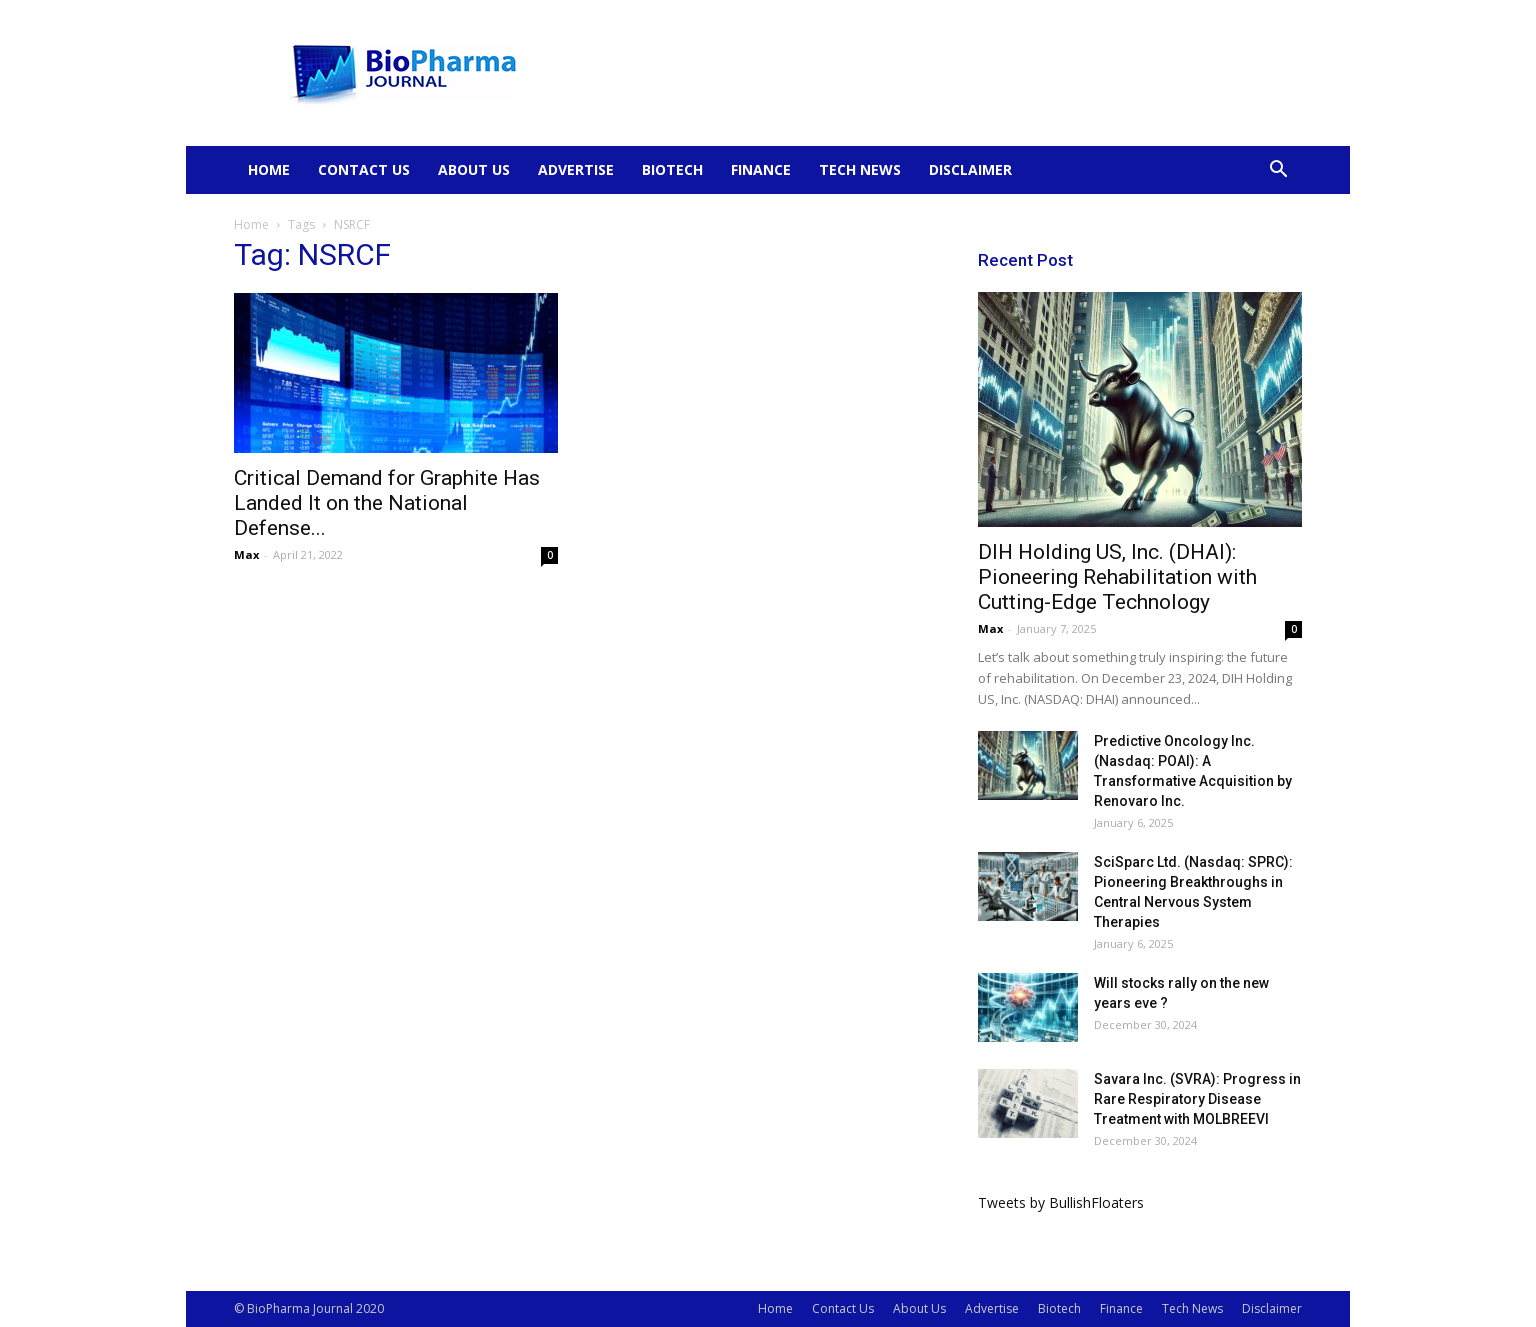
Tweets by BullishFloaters (1061, 1202)
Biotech (672, 169)
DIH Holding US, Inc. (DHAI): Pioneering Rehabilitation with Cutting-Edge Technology (1117, 577)
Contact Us (364, 169)
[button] (1278, 171)
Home (269, 169)
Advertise (576, 169)
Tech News (860, 169)
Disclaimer (970, 169)
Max (246, 554)
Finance (761, 169)
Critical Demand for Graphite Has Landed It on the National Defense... (387, 503)
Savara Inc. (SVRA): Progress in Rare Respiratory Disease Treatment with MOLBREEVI (1197, 1099)
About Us (474, 169)
